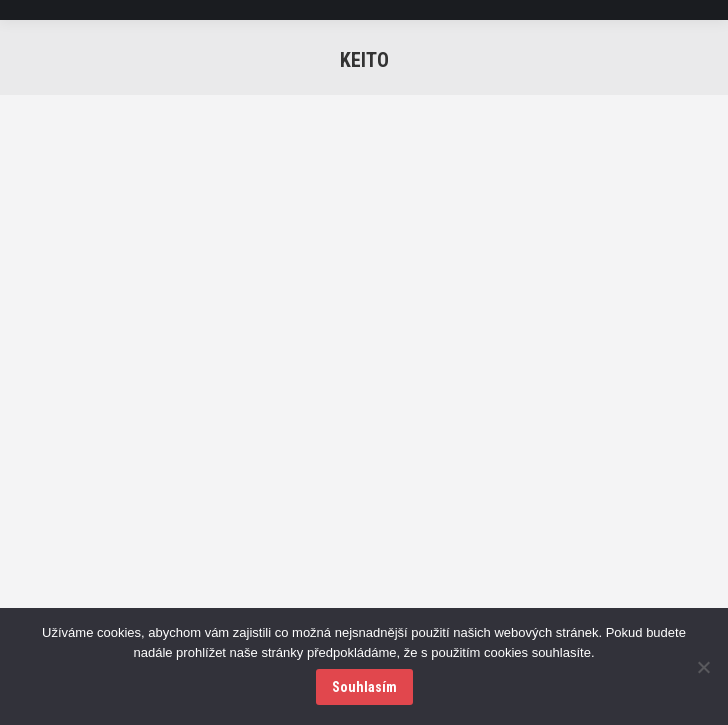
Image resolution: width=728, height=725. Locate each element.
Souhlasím (364, 687)
